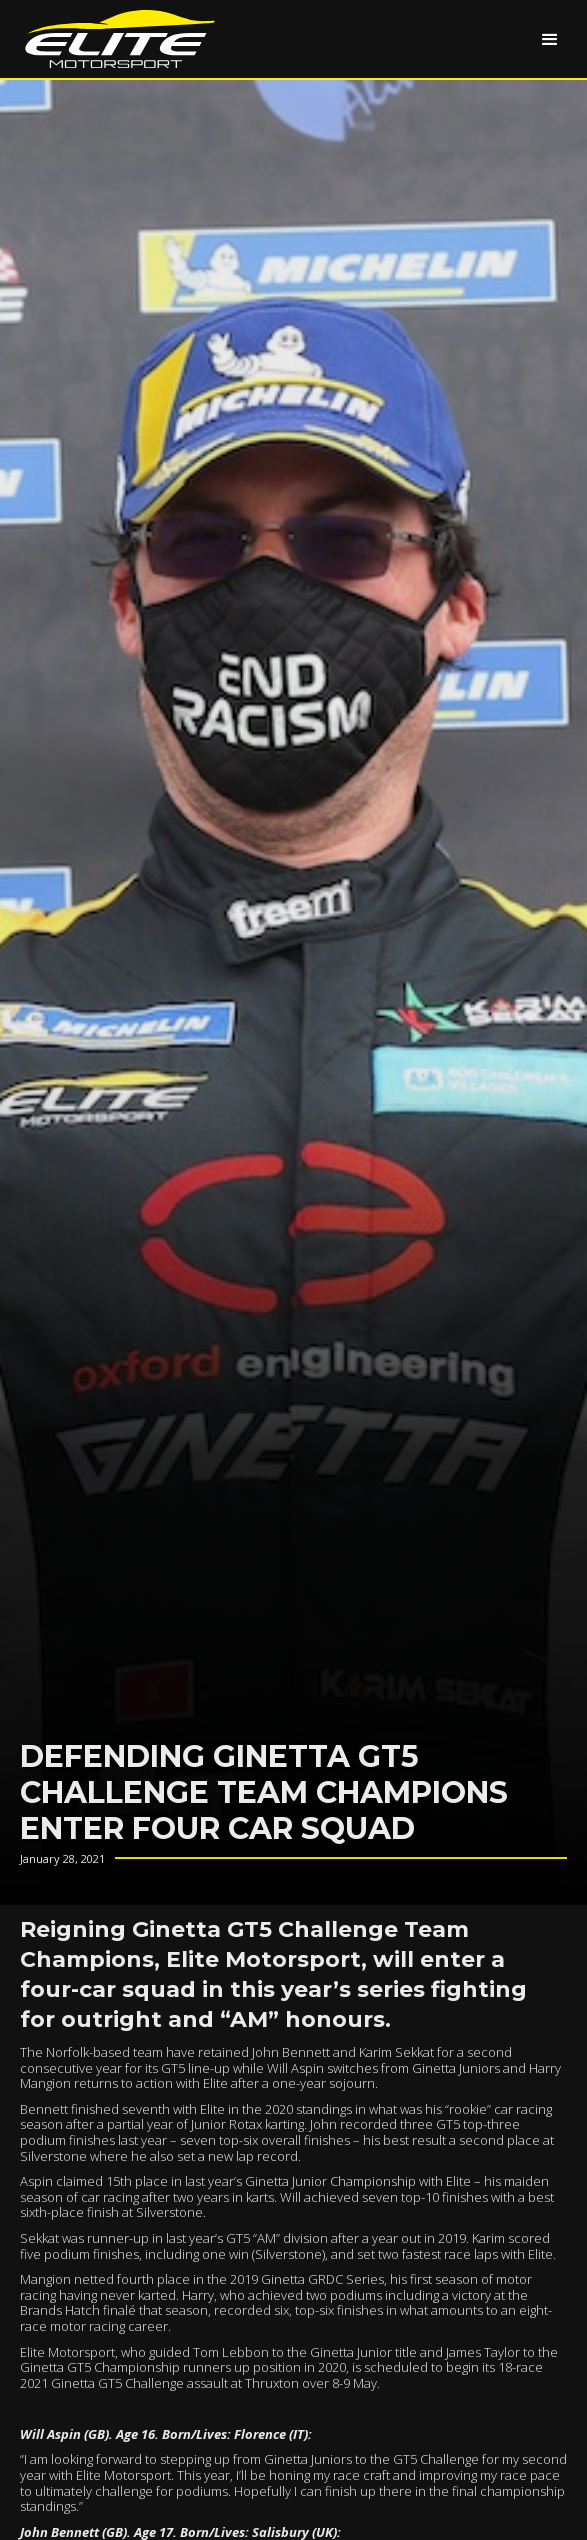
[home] (115, 39)
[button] (550, 39)
